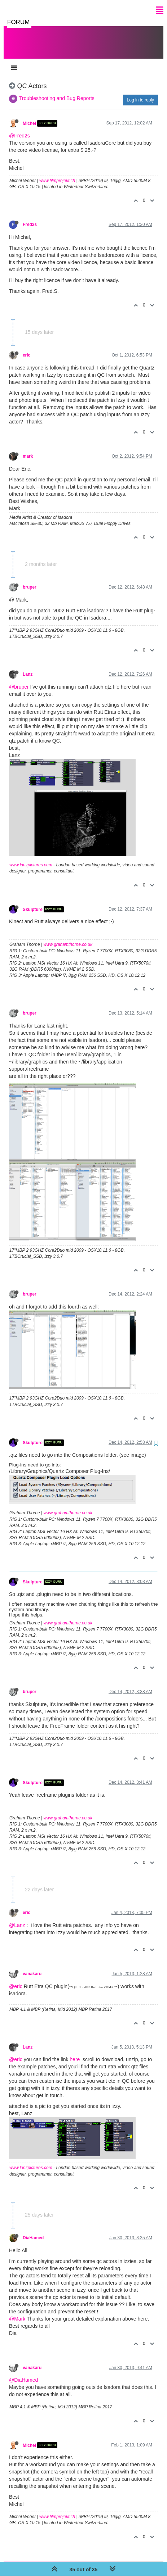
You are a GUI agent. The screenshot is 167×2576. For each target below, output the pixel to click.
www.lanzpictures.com (30, 857)
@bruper (19, 679)
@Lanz (17, 1918)
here (75, 2052)
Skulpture (33, 901)
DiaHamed (33, 2230)
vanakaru (32, 1966)
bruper (29, 579)
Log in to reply (140, 92)
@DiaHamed (23, 2373)
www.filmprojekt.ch (57, 173)
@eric (15, 1979)
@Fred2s (19, 128)
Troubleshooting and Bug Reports (57, 91)
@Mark (17, 2311)
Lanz (27, 667)
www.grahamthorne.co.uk (68, 937)
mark (28, 449)
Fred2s (30, 217)
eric (26, 347)
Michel (29, 116)
